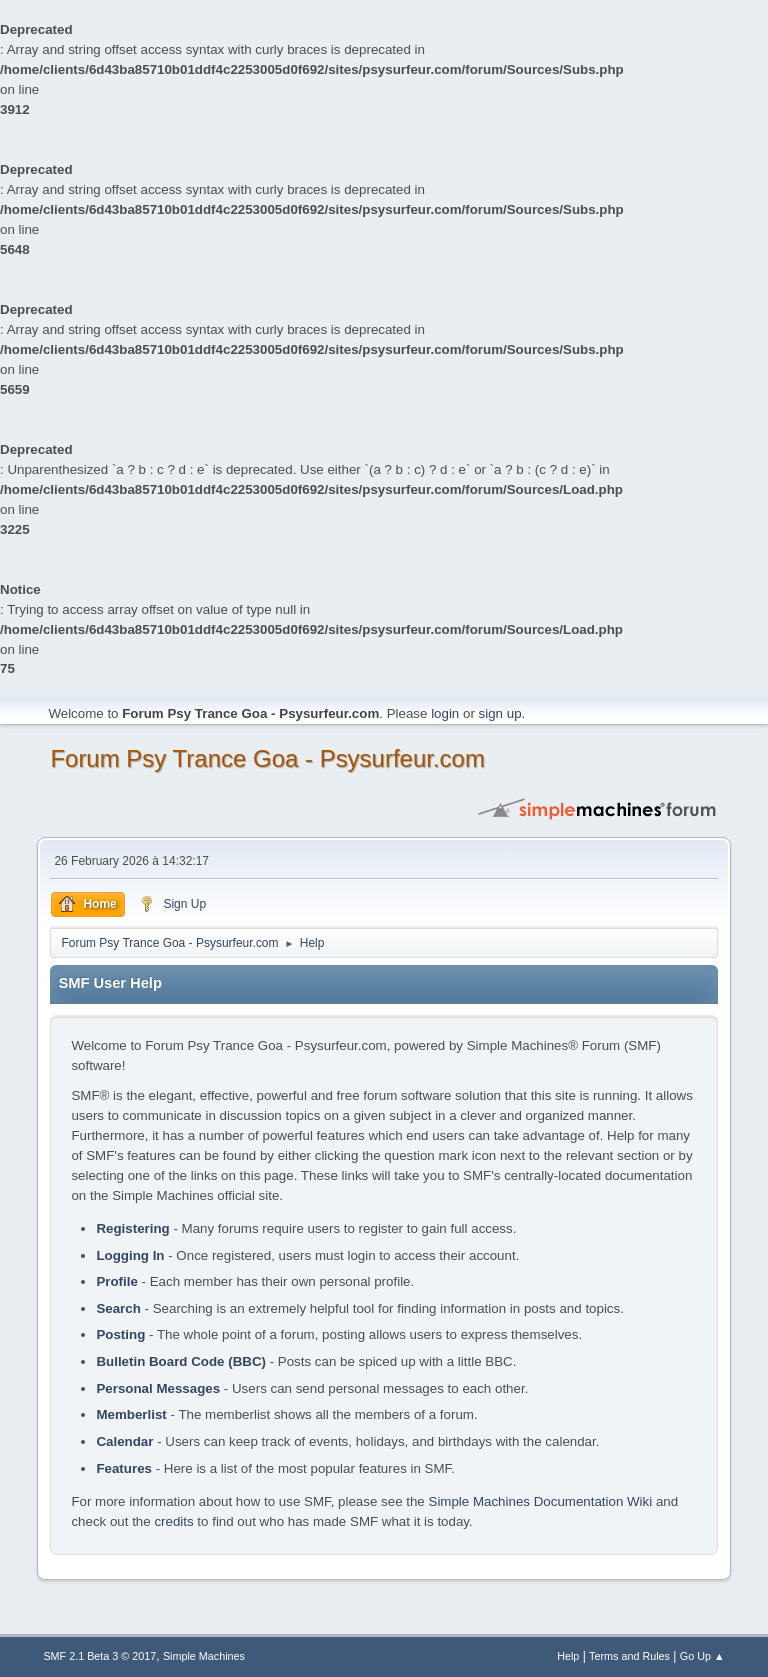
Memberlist (131, 1414)
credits (173, 1521)
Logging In (130, 1255)
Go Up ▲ (702, 1656)
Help (568, 1656)
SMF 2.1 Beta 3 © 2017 (99, 1656)
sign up (500, 713)
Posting (120, 1334)
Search (118, 1308)
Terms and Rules (629, 1656)
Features (124, 1468)
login (445, 713)
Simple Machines (204, 1656)
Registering (132, 1228)
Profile (116, 1281)
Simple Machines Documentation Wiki (541, 1501)
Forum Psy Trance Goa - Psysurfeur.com (267, 758)
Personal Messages (158, 1388)
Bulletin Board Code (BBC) (181, 1361)
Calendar (124, 1441)
